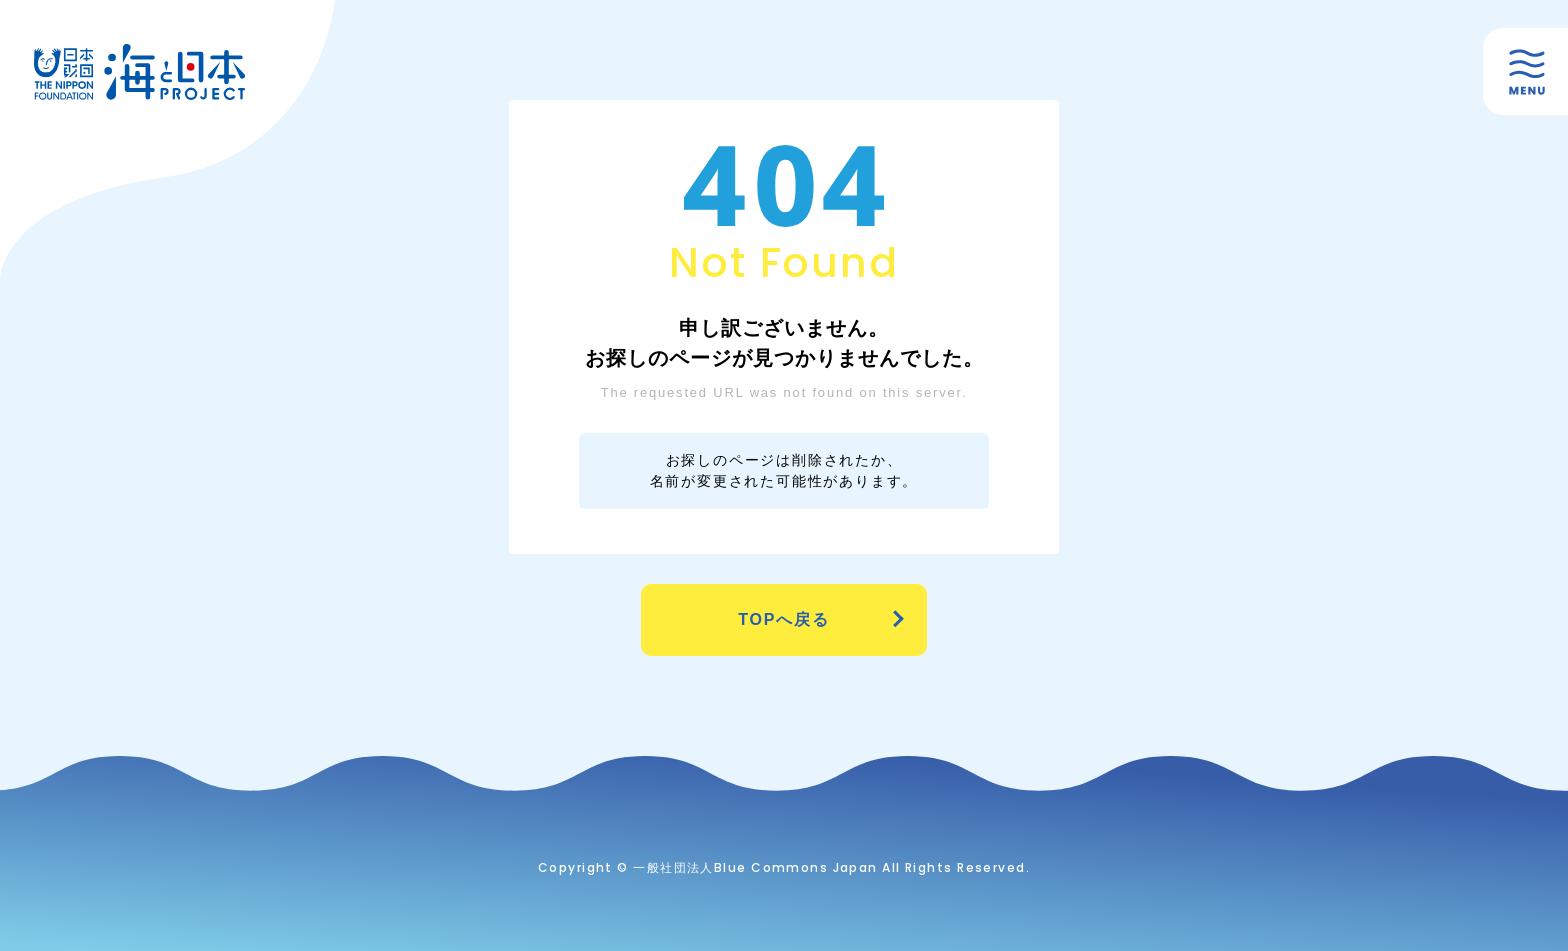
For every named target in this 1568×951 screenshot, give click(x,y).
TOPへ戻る (783, 619)
